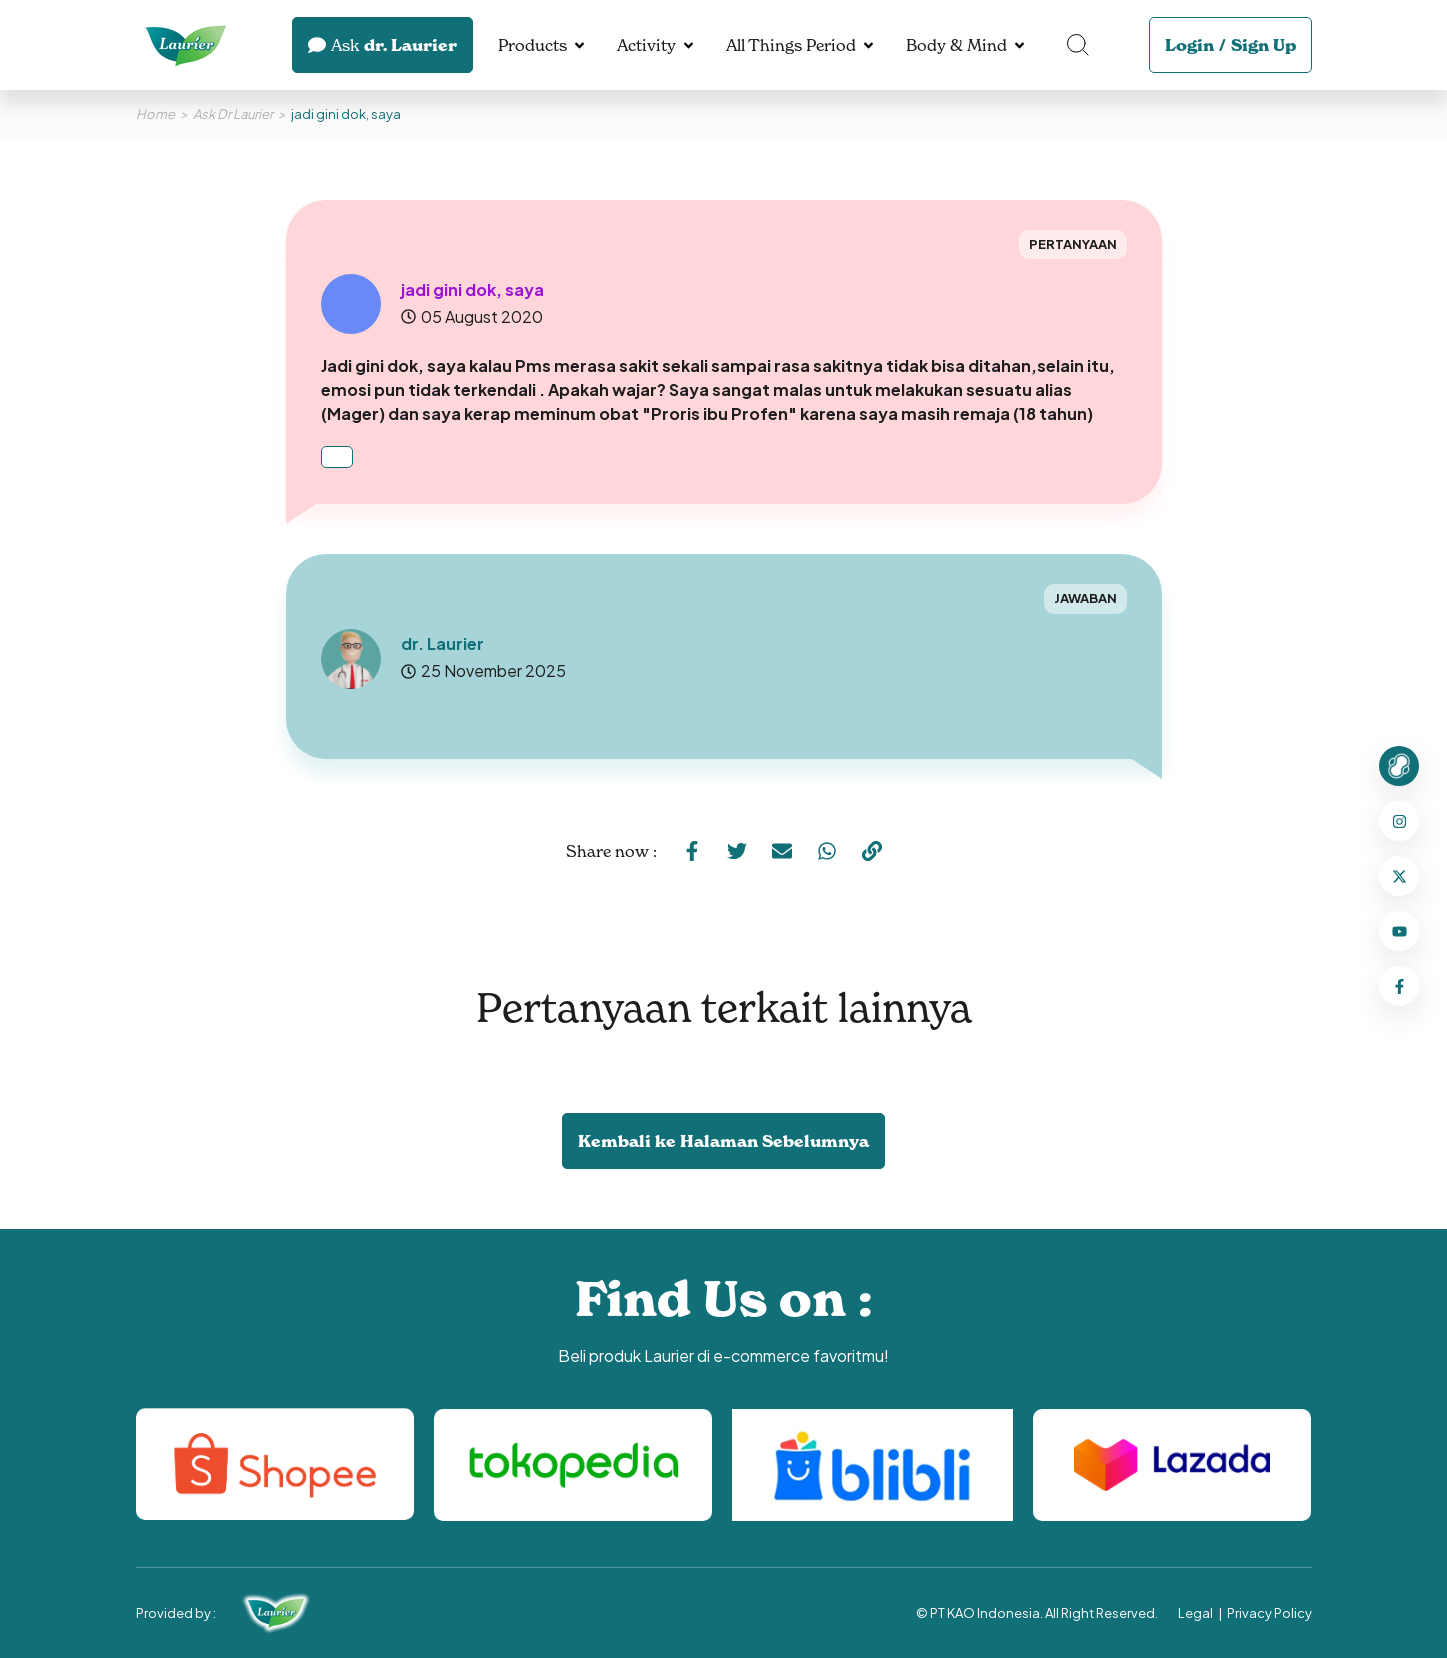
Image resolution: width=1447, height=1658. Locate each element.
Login (1189, 45)
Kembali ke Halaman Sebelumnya (723, 1141)
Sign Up (1263, 45)
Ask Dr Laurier (233, 114)
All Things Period (791, 45)
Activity (646, 45)
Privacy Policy (1269, 1613)
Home (155, 114)
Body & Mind (956, 45)
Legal (1195, 1613)
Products (532, 45)
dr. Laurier (382, 45)
